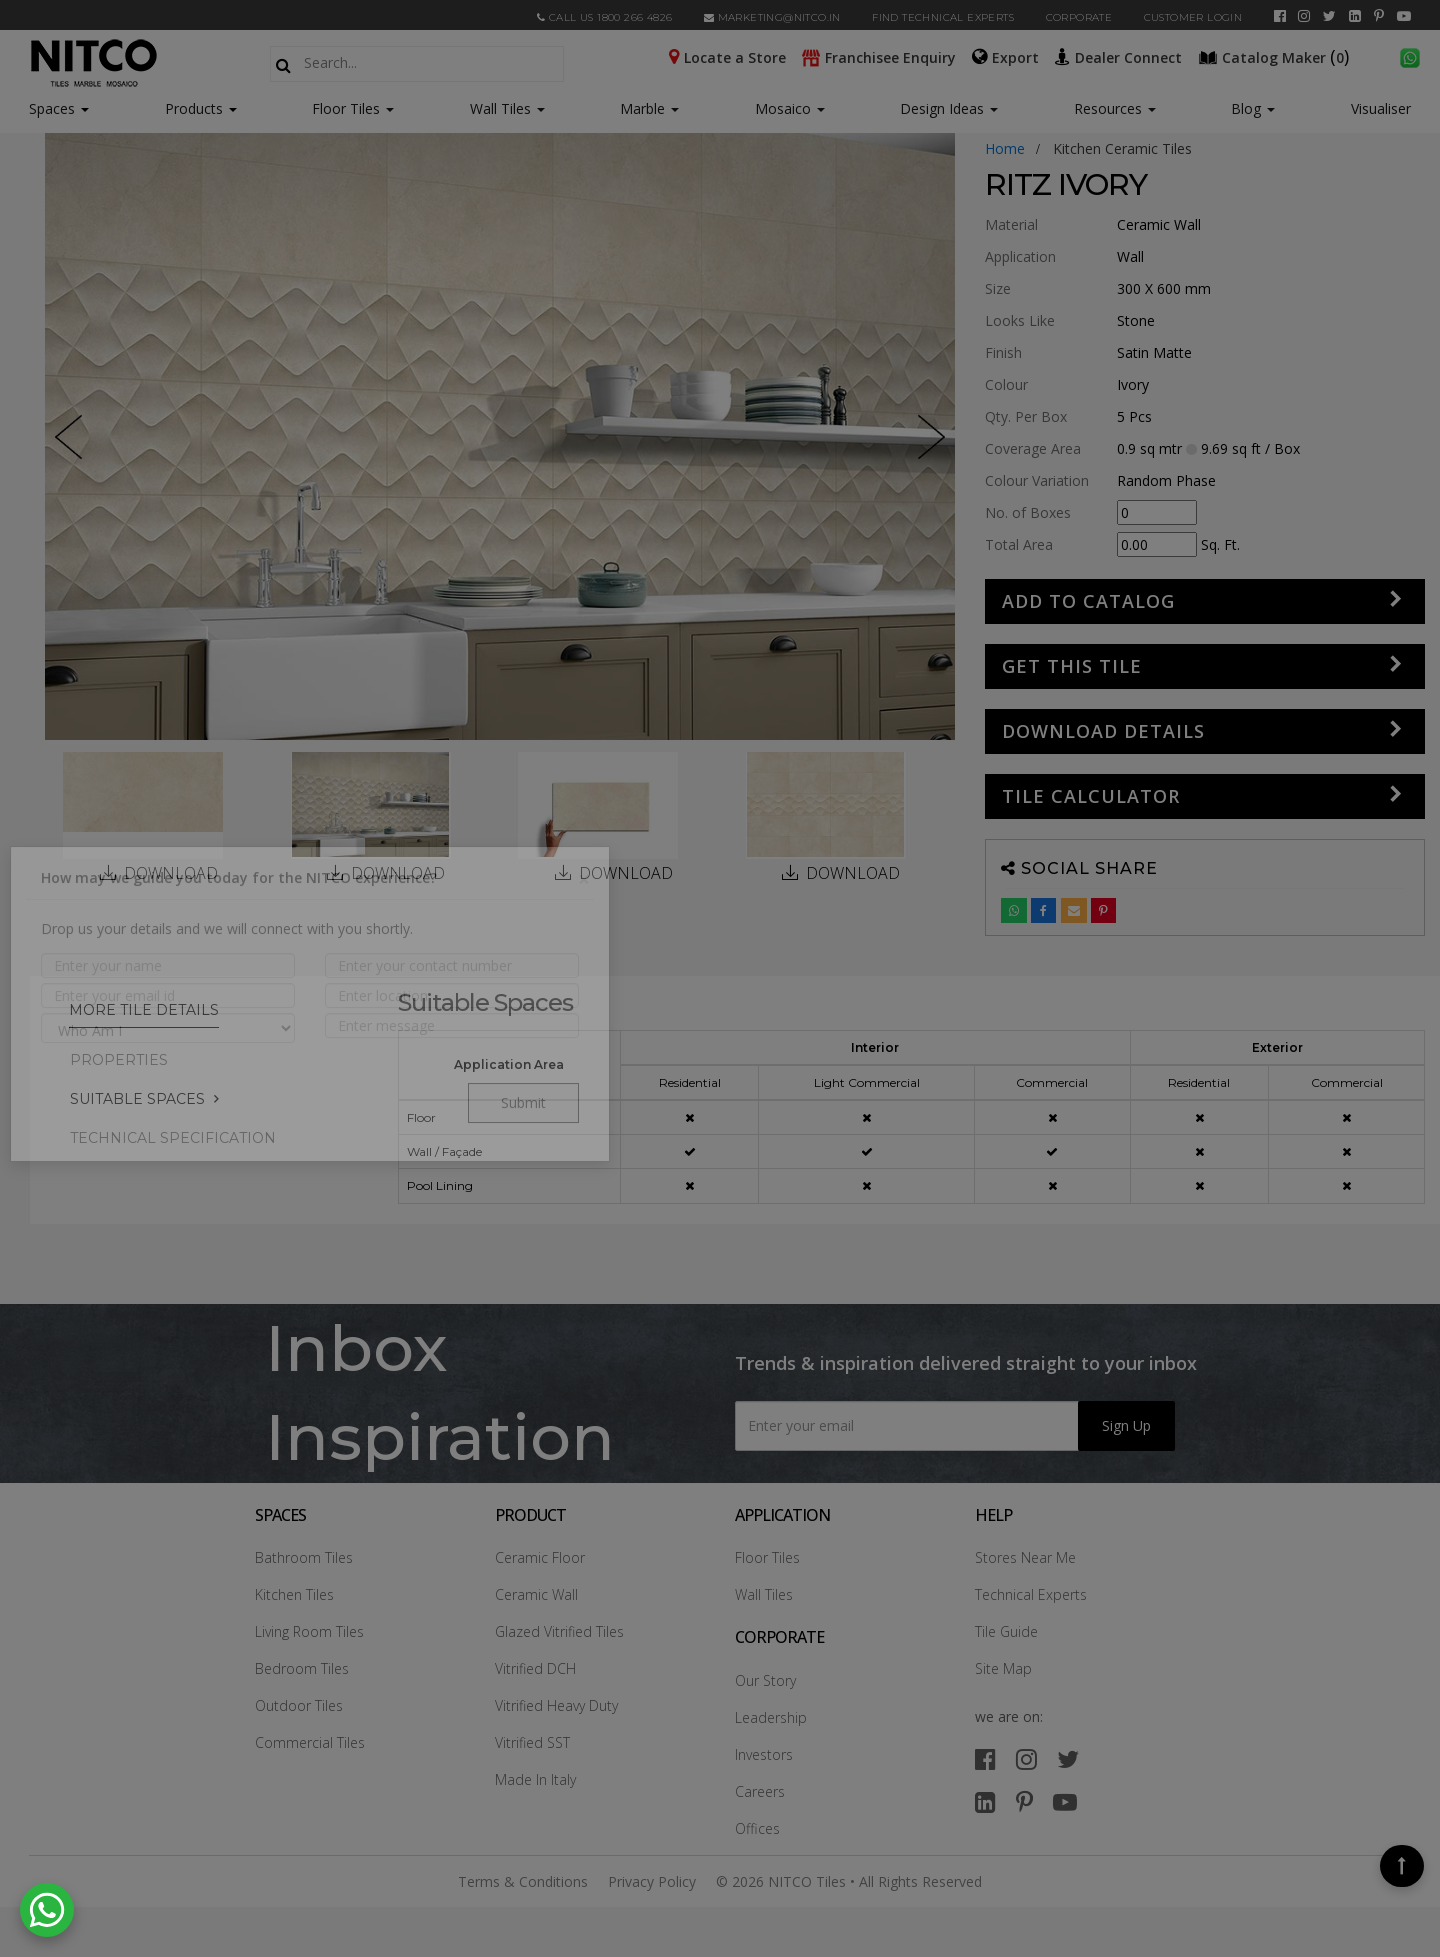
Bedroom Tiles (302, 1668)
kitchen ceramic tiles (1122, 148)
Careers (760, 1791)
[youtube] (1404, 16)
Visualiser (1381, 108)
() (1276, 56)
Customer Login (1193, 17)
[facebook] (1280, 16)
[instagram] (1304, 16)
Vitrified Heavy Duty (556, 1705)
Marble (649, 108)
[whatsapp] (1410, 56)
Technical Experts (1031, 1594)
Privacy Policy (652, 1881)
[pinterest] (1379, 16)
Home (1005, 148)
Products (194, 108)
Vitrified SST (532, 1742)
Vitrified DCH (535, 1668)
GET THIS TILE (1072, 666)
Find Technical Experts (943, 17)
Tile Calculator (1091, 796)
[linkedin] (1355, 16)
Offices (757, 1828)
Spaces (52, 108)
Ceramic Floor (540, 1557)
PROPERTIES (119, 1060)
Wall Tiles (507, 108)
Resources (1115, 108)
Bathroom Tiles (304, 1557)
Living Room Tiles (309, 1631)
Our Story (765, 1680)
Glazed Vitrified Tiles (559, 1631)
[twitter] (1329, 16)
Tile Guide (1006, 1631)
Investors (764, 1754)
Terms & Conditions (523, 1881)
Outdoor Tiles (299, 1705)
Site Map (1003, 1668)
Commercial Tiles (310, 1742)
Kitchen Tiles (294, 1594)
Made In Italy (535, 1779)
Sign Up (1126, 1425)
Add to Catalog (1088, 601)
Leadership (771, 1717)
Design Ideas (949, 108)
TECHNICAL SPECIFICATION (173, 1138)
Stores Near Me (1025, 1557)
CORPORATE (1079, 17)
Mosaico (790, 108)
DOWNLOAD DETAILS (1103, 731)
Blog (1253, 108)
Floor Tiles (353, 108)
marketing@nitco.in (772, 17)
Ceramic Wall (536, 1594)
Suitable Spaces (137, 1099)
